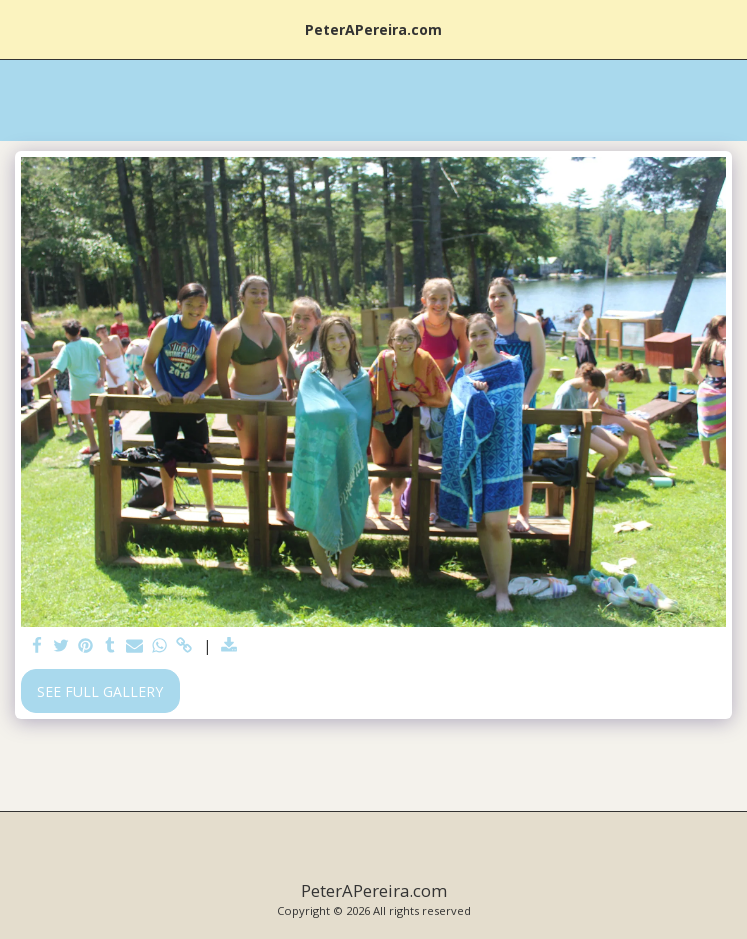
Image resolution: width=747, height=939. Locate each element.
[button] (22, 28)
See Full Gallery (100, 691)
